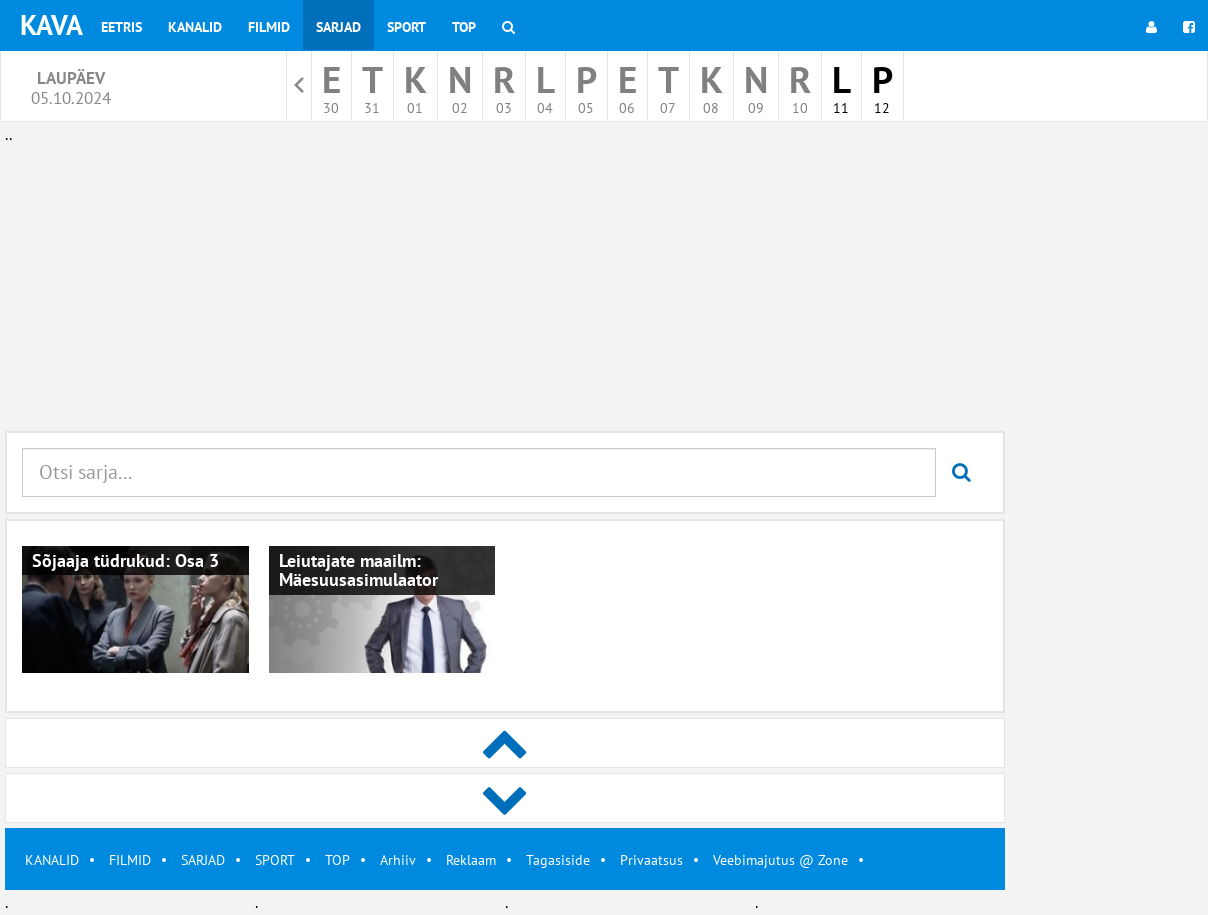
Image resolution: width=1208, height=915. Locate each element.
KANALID (52, 860)
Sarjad (338, 27)
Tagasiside (558, 860)
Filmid (269, 27)
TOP (337, 860)
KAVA (51, 24)
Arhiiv (398, 860)
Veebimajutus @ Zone (780, 860)
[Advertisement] (505, 288)
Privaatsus (651, 860)
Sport (406, 27)
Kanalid (195, 27)
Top (464, 27)
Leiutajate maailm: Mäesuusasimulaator (358, 570)
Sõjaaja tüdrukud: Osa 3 (125, 560)
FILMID (130, 860)
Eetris (121, 27)
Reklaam (471, 860)
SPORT (275, 860)
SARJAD (203, 860)
